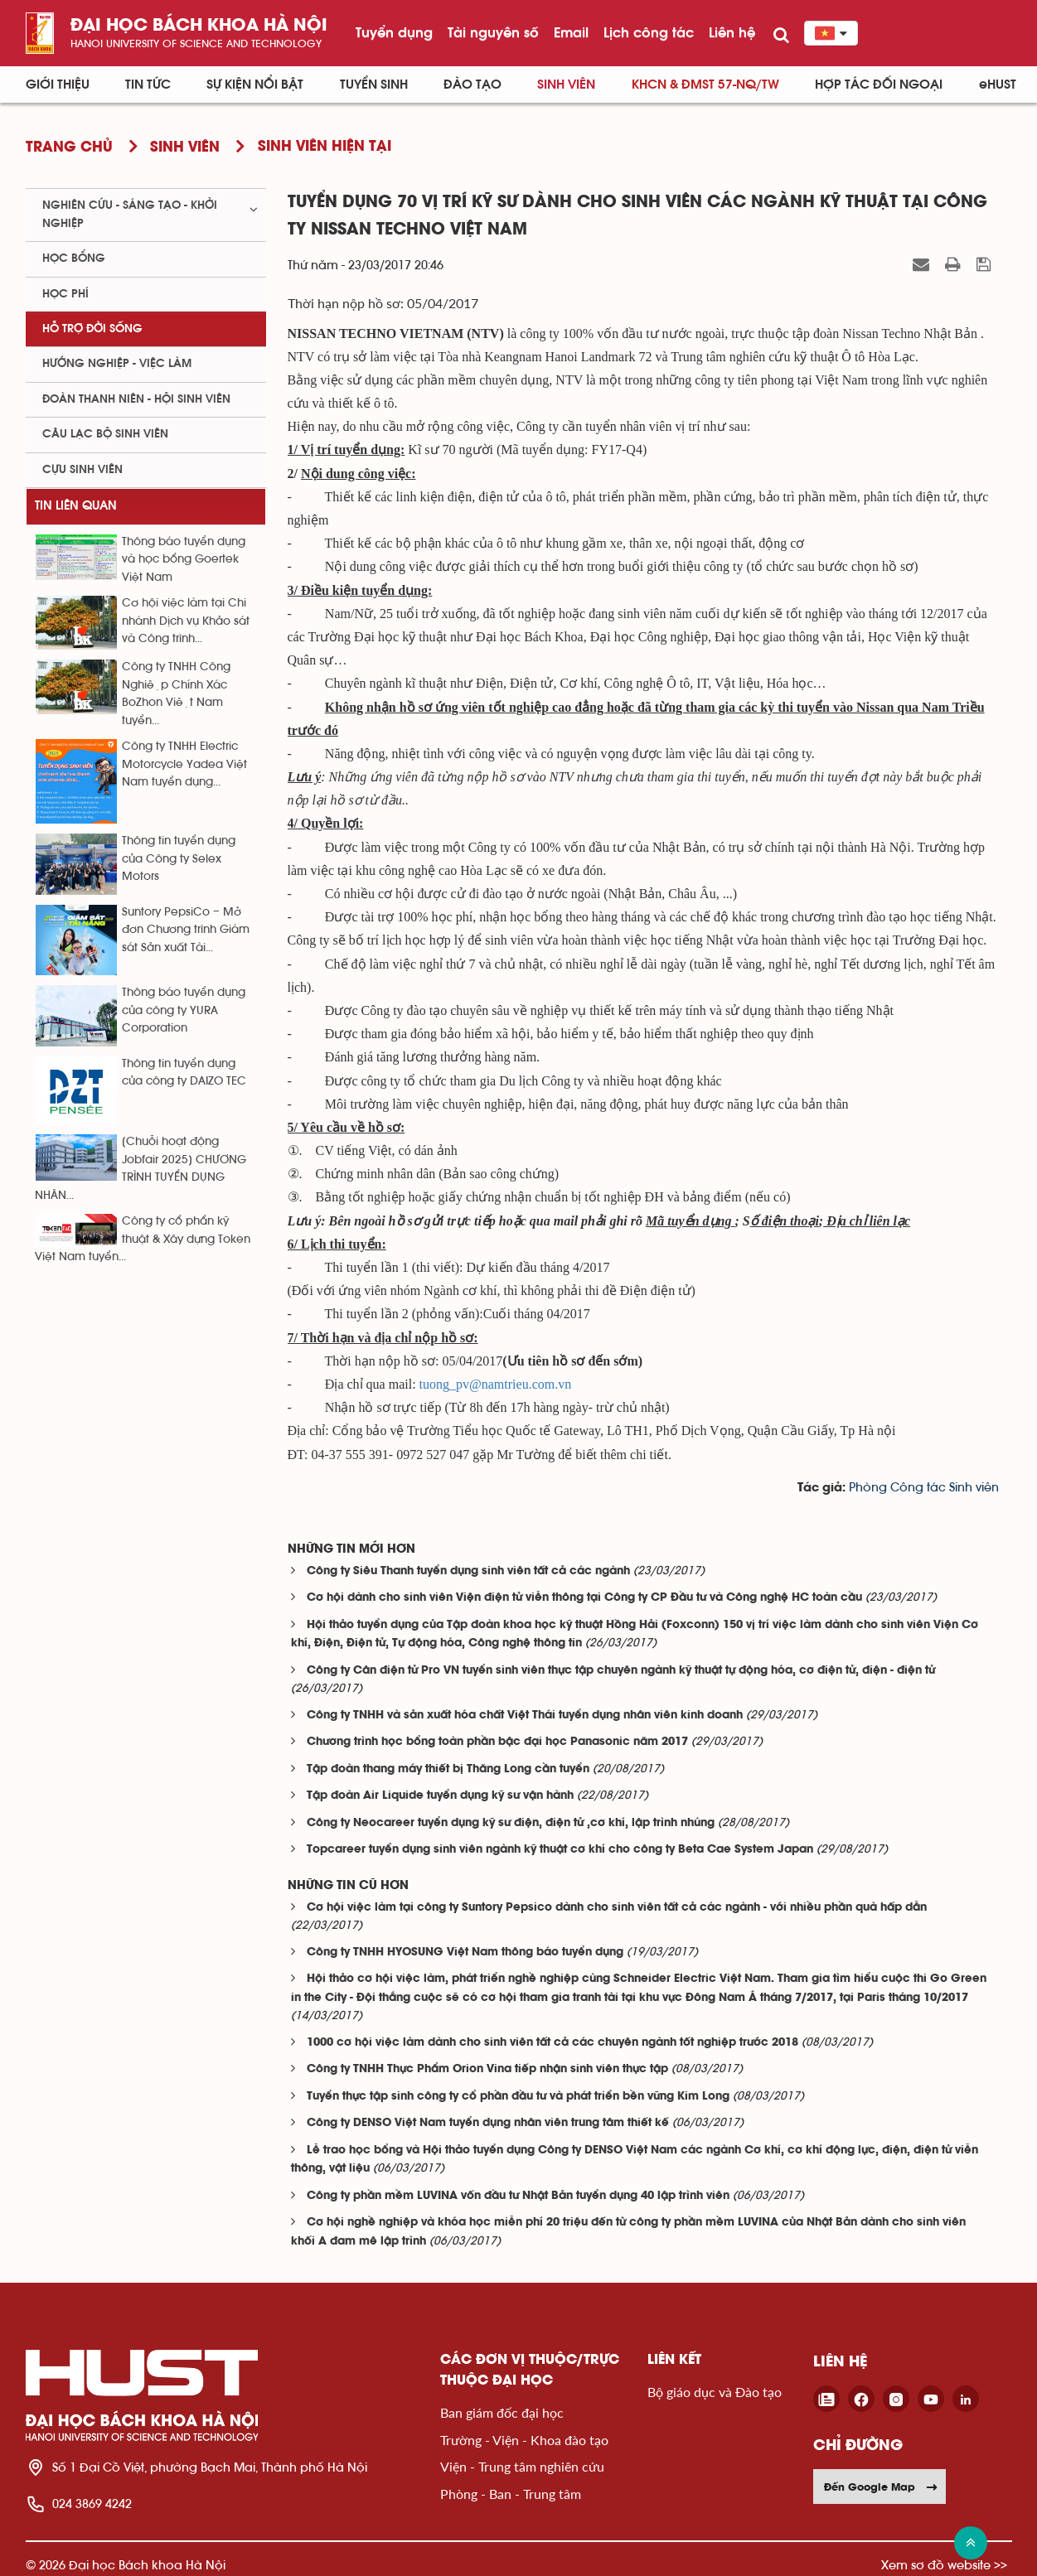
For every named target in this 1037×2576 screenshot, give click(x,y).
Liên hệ (732, 32)
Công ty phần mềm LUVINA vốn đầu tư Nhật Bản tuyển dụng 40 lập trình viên (518, 2196)
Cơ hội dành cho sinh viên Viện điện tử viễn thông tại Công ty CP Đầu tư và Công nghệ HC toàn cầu (584, 1597)
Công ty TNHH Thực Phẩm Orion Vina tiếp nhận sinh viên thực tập (487, 2069)
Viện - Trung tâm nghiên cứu (522, 2466)
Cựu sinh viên (82, 470)
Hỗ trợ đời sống (92, 329)
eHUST (997, 84)
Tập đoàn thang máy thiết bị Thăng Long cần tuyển (448, 1769)
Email (571, 32)
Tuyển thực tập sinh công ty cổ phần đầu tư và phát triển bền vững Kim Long (518, 2096)
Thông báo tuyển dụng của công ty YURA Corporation (183, 1010)
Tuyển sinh (374, 84)
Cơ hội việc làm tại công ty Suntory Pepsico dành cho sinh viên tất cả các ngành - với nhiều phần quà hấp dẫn (617, 1907)
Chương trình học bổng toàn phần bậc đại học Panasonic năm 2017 (497, 1742)
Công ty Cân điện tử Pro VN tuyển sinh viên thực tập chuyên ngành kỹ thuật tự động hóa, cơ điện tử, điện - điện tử (621, 1670)
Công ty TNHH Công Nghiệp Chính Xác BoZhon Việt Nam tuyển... (176, 693)
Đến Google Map (881, 2486)
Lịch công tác (648, 32)
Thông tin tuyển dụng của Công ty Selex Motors (178, 858)
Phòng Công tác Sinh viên (924, 1487)
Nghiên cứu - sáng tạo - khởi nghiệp (129, 214)
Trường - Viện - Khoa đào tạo (524, 2440)
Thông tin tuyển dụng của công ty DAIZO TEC (184, 1072)
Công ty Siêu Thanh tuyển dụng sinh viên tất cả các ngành (468, 1571)
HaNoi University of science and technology (196, 43)
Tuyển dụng (394, 32)
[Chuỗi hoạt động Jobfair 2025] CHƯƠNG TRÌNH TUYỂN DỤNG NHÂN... (140, 1168)
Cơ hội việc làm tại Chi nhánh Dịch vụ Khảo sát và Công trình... (186, 621)
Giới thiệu (58, 84)
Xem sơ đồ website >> (944, 2565)
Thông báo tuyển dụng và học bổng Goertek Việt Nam (183, 559)
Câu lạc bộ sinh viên (105, 434)
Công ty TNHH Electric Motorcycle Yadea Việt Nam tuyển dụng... (184, 764)
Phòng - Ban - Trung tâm (510, 2493)
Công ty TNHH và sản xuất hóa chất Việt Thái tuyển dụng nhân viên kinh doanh (525, 1715)
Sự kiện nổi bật (254, 84)
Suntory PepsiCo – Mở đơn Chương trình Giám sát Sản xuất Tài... (186, 930)
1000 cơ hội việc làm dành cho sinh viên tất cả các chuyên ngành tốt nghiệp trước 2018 (552, 2042)
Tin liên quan (76, 506)
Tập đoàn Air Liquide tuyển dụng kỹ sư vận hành (440, 1796)
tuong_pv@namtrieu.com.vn (495, 1384)
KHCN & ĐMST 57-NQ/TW (705, 84)
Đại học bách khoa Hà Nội (198, 26)
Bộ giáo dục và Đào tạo (714, 2392)
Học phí (65, 294)
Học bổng (73, 258)
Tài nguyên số (493, 32)
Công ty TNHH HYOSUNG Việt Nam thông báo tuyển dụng (465, 1952)
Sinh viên (566, 84)
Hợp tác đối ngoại (879, 84)
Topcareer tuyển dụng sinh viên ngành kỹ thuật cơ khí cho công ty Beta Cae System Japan (560, 1849)
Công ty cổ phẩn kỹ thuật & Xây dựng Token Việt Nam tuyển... (142, 1239)
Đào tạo (472, 84)
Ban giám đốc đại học (502, 2412)
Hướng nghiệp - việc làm (116, 364)
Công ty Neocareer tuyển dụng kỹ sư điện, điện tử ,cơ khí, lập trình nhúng (511, 1823)
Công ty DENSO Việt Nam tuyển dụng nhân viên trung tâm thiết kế (488, 2123)
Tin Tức (148, 84)
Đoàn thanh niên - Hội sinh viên (136, 399)
